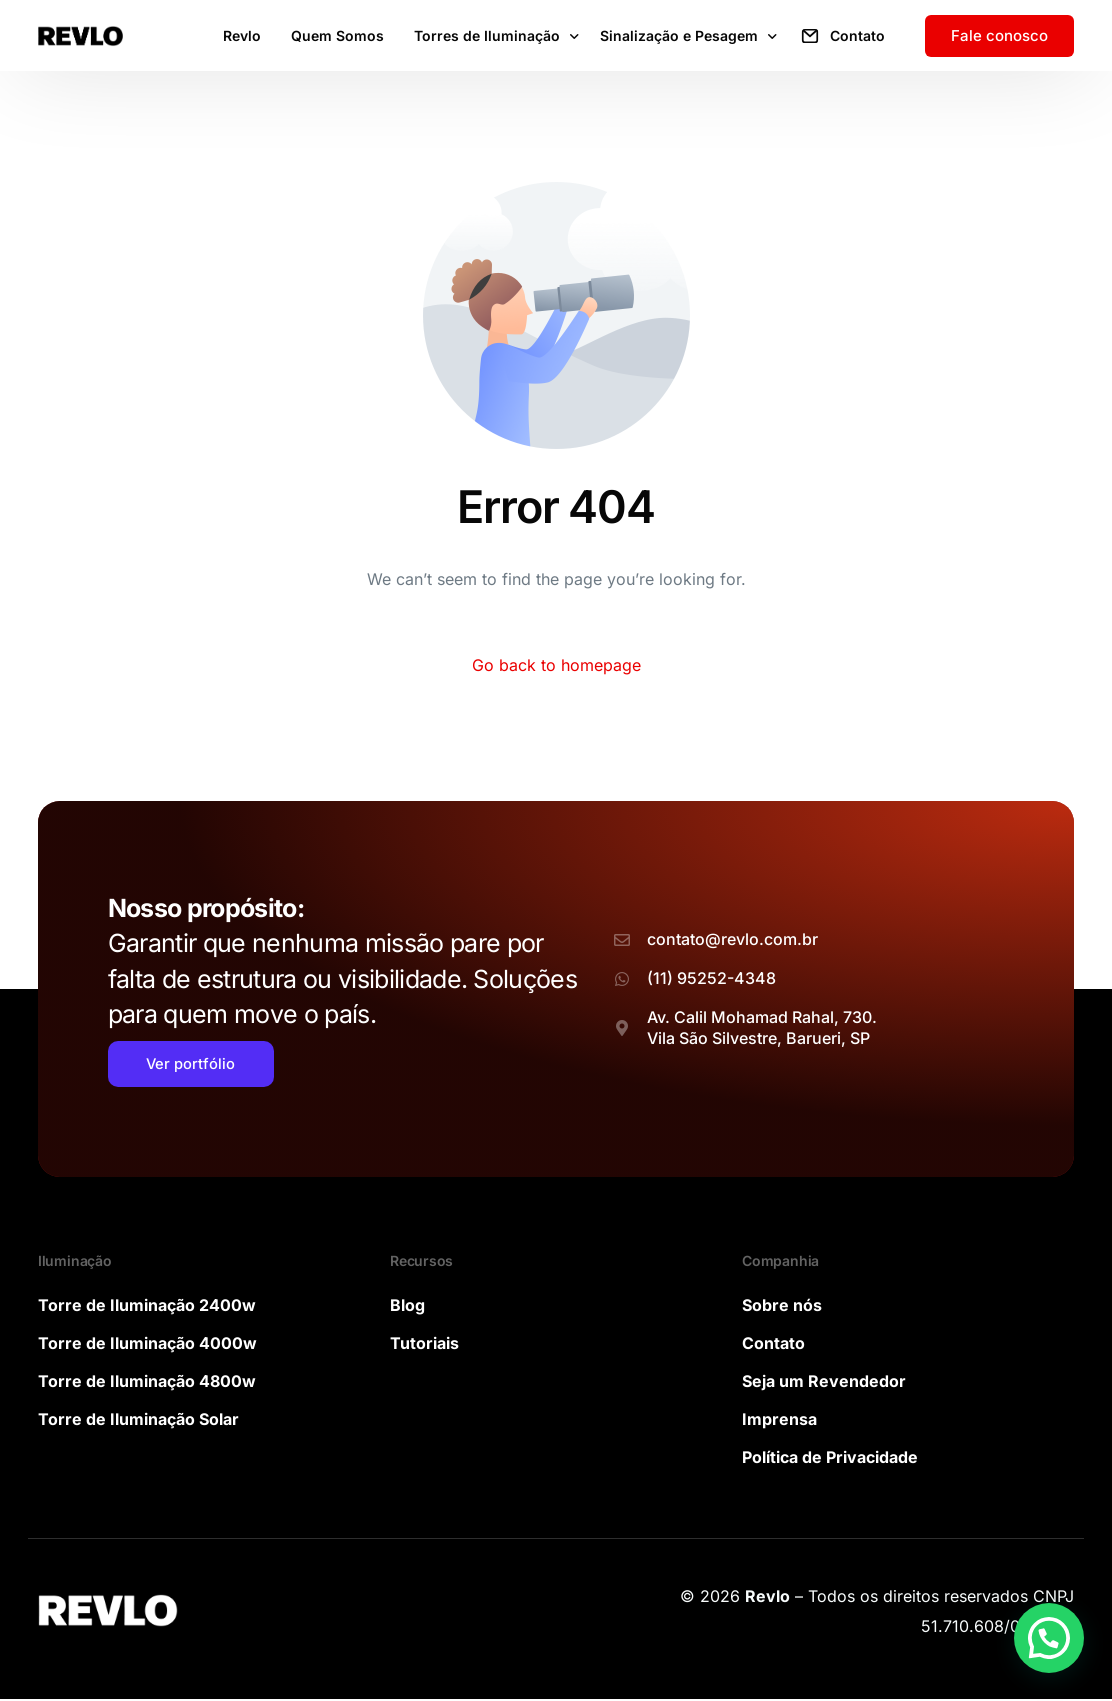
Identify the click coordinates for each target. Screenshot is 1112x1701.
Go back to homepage (556, 665)
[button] (1049, 1638)
